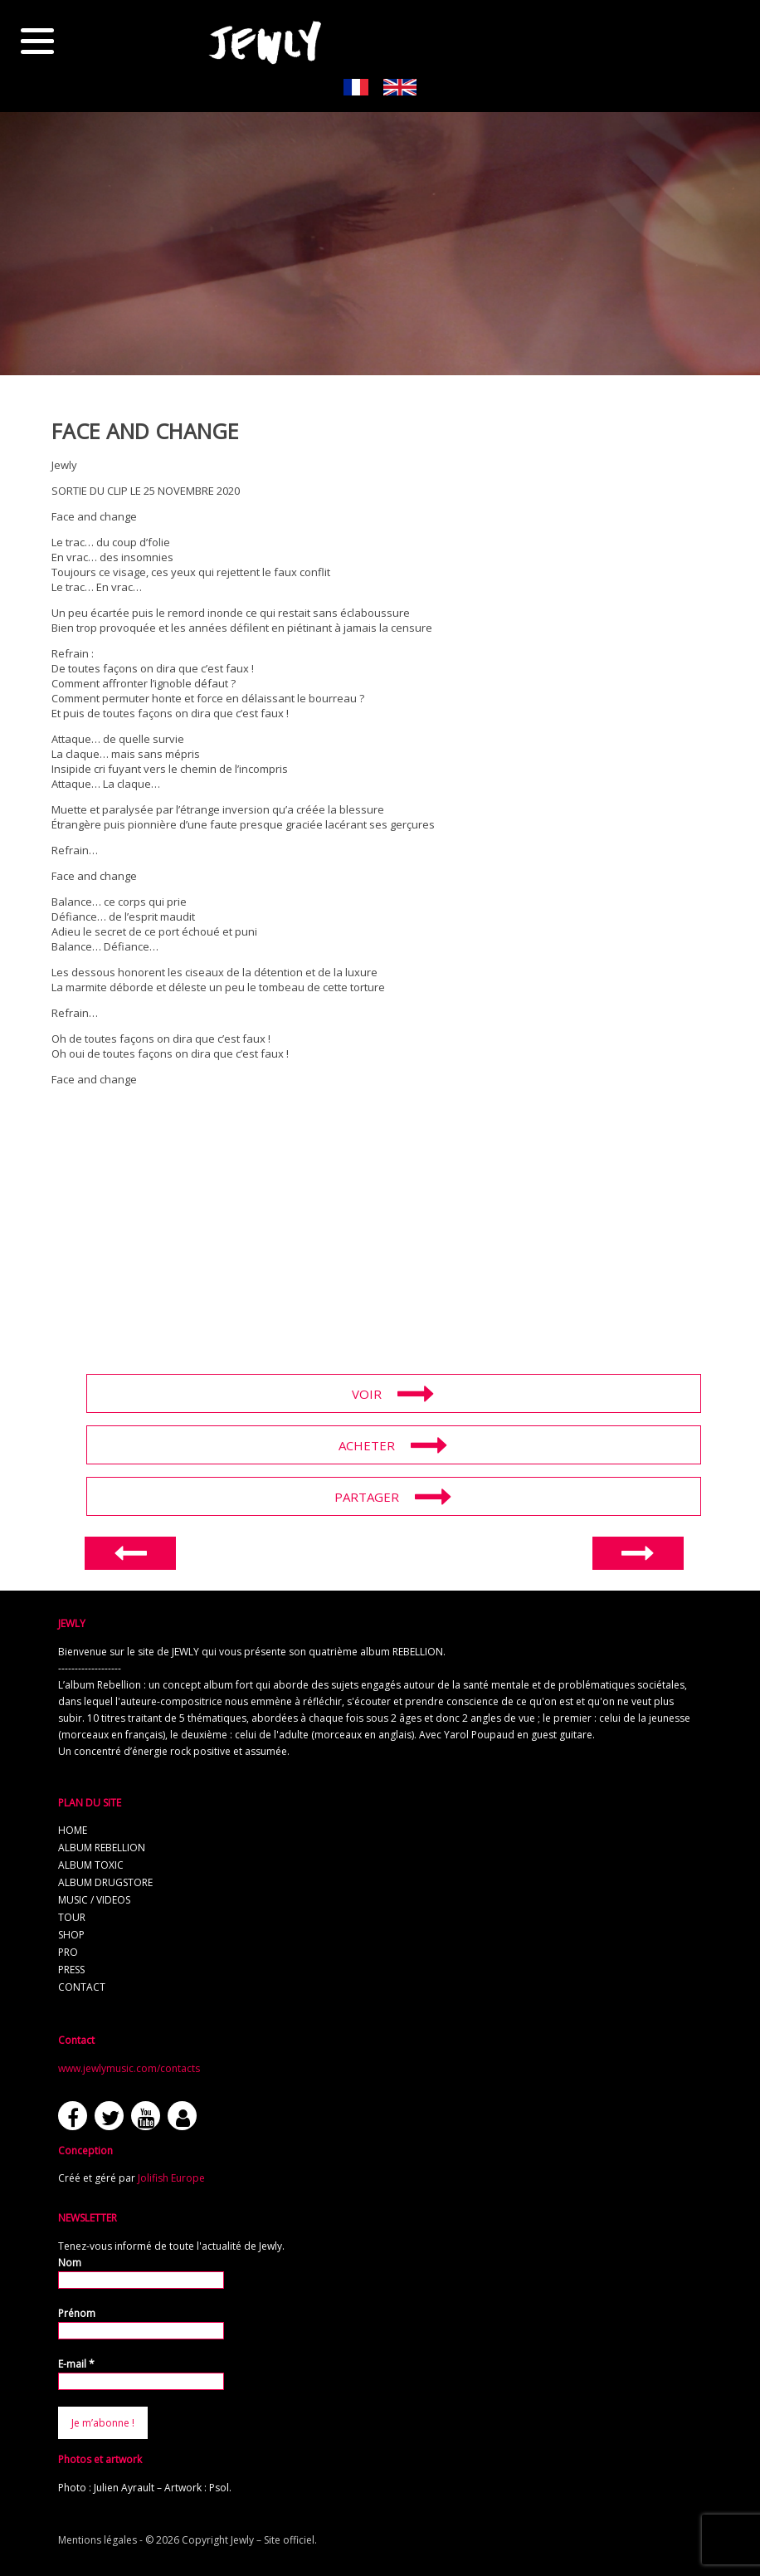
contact (81, 1987)
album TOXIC (91, 1865)
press (71, 1970)
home (72, 1830)
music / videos (94, 1900)
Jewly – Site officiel (272, 2540)
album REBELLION (101, 1847)
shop (71, 1935)
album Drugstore (105, 1882)
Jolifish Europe (171, 2178)
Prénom (76, 2313)
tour (71, 1917)
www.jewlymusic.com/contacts (129, 2068)
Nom (69, 2263)
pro (68, 1952)
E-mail (76, 2364)
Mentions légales (97, 2540)
